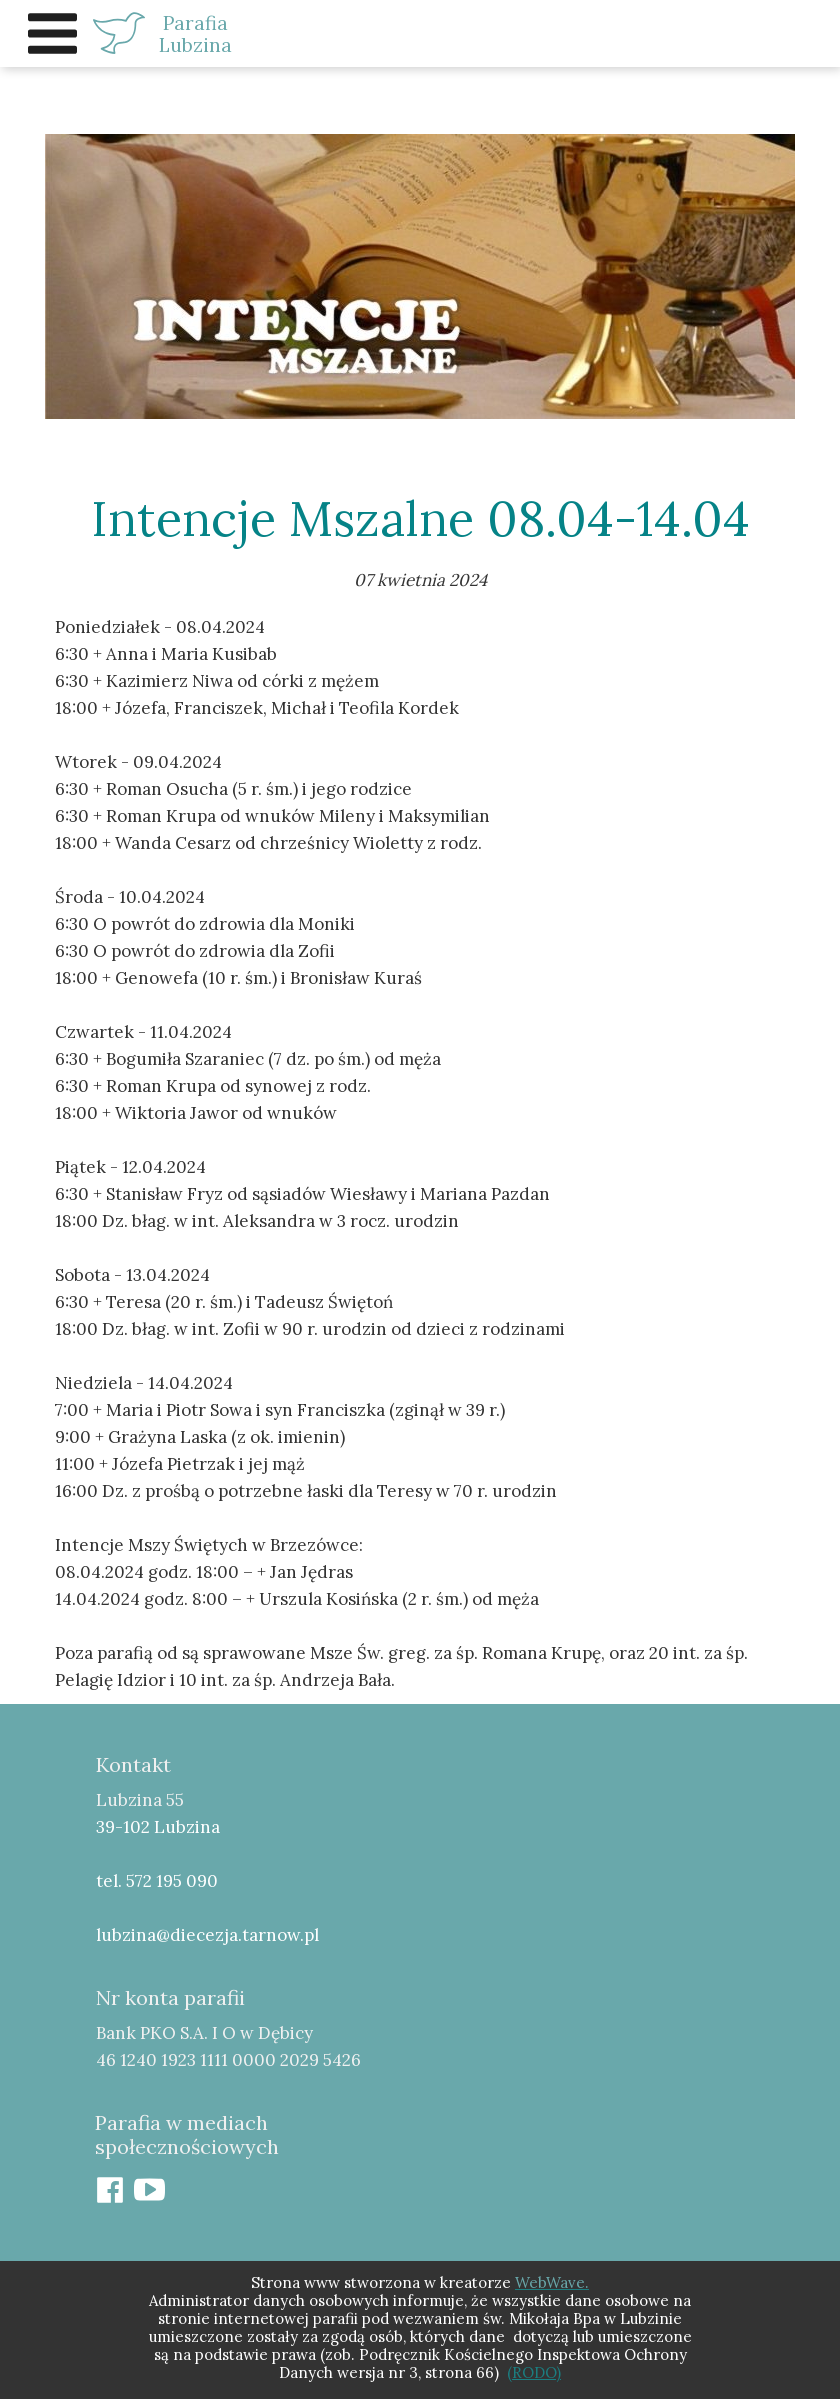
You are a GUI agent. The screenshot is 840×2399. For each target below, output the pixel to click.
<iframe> (628, 1974)
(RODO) (534, 2372)
